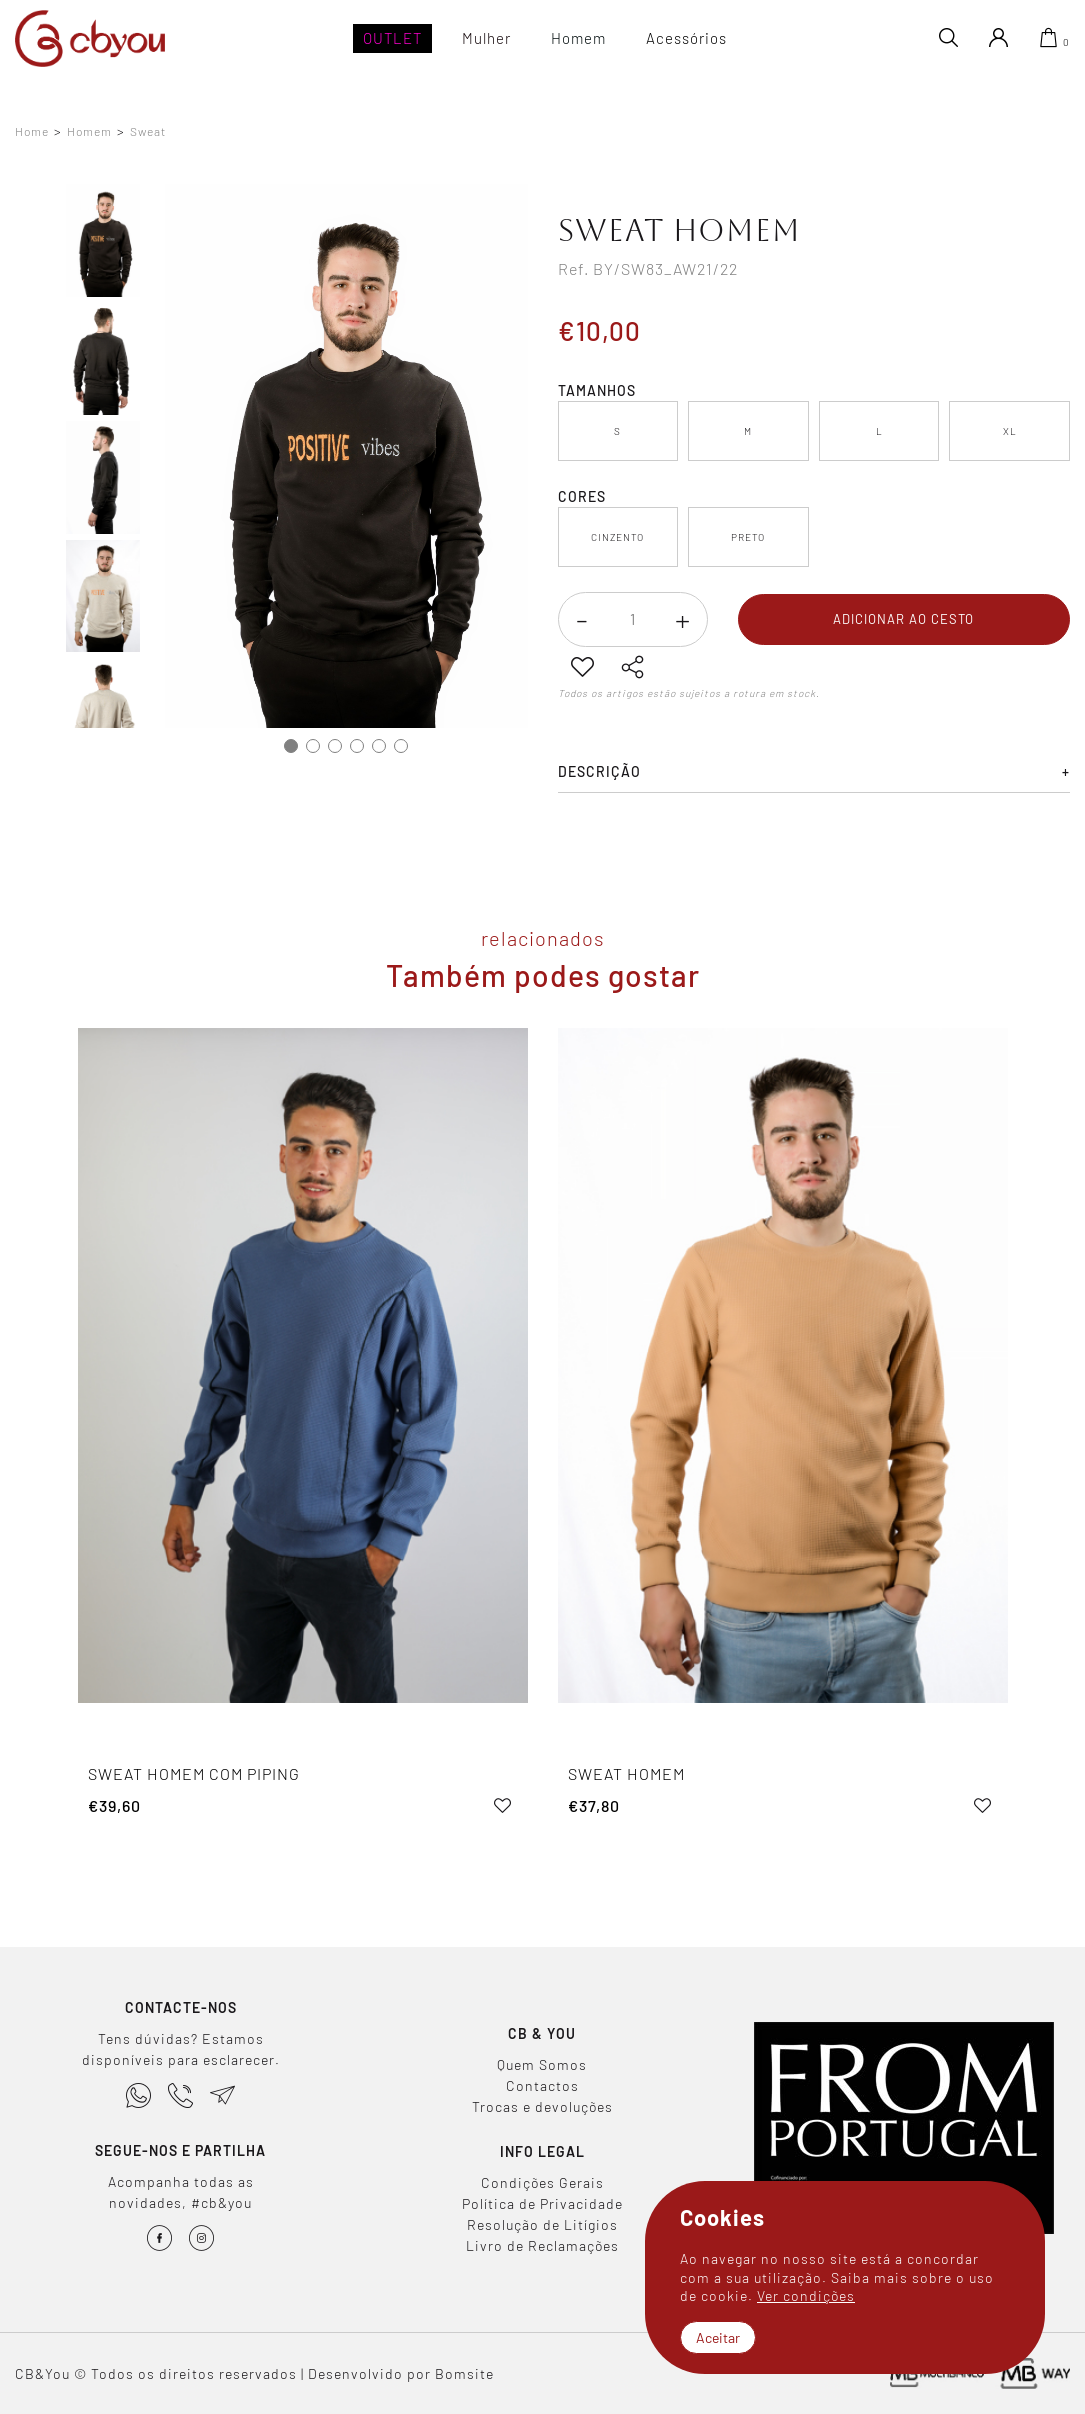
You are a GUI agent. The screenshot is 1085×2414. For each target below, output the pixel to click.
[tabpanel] (346, 456)
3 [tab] (335, 746)
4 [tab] (357, 746)
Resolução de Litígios (542, 2224)
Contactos (542, 2085)
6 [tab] (401, 746)
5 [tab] (379, 746)
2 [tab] (313, 746)
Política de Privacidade (542, 2203)
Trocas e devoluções (542, 2106)
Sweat (148, 131)
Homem (89, 131)
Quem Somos (542, 2064)
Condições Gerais (542, 2182)
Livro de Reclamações (542, 2245)
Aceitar (718, 2337)
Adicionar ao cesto (903, 619)
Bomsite (464, 2373)
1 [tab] (291, 746)
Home (32, 131)
